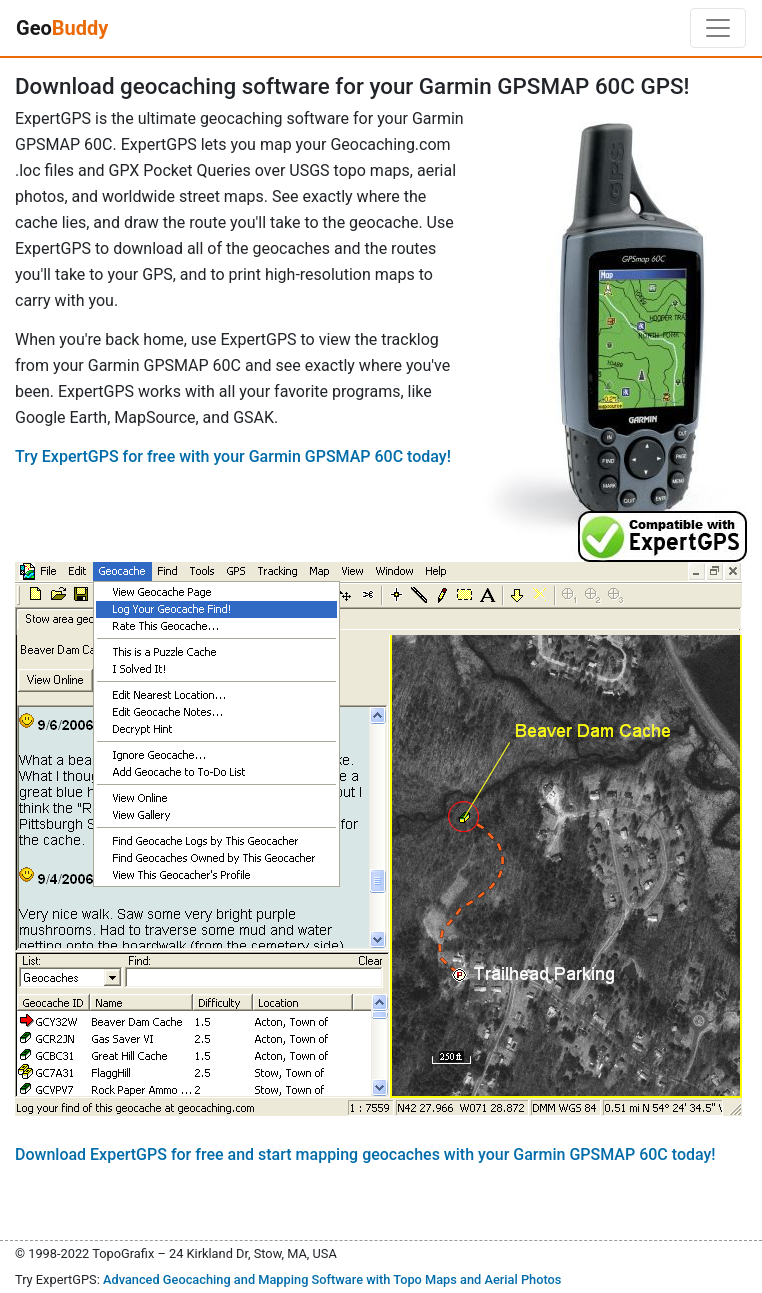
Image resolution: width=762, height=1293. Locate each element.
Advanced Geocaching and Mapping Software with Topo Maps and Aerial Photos (332, 1279)
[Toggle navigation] (718, 28)
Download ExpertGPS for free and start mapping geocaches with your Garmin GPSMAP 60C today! (365, 1154)
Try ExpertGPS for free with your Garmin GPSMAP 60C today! (233, 456)
